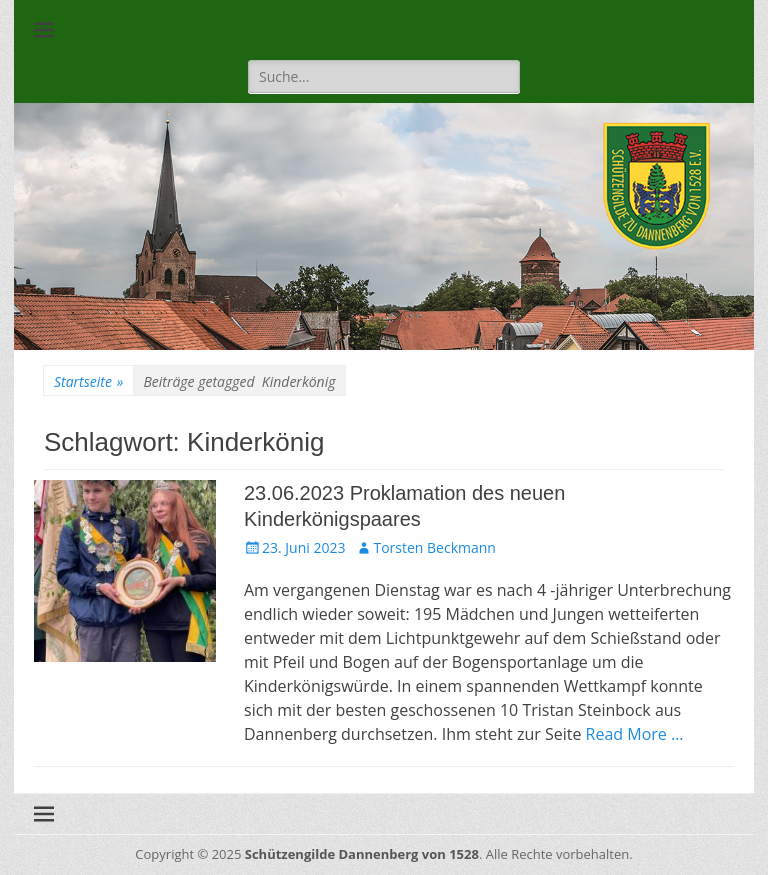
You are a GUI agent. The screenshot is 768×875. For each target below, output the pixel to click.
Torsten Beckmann (434, 547)
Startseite (88, 381)
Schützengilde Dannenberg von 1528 (362, 854)
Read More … (635, 734)
